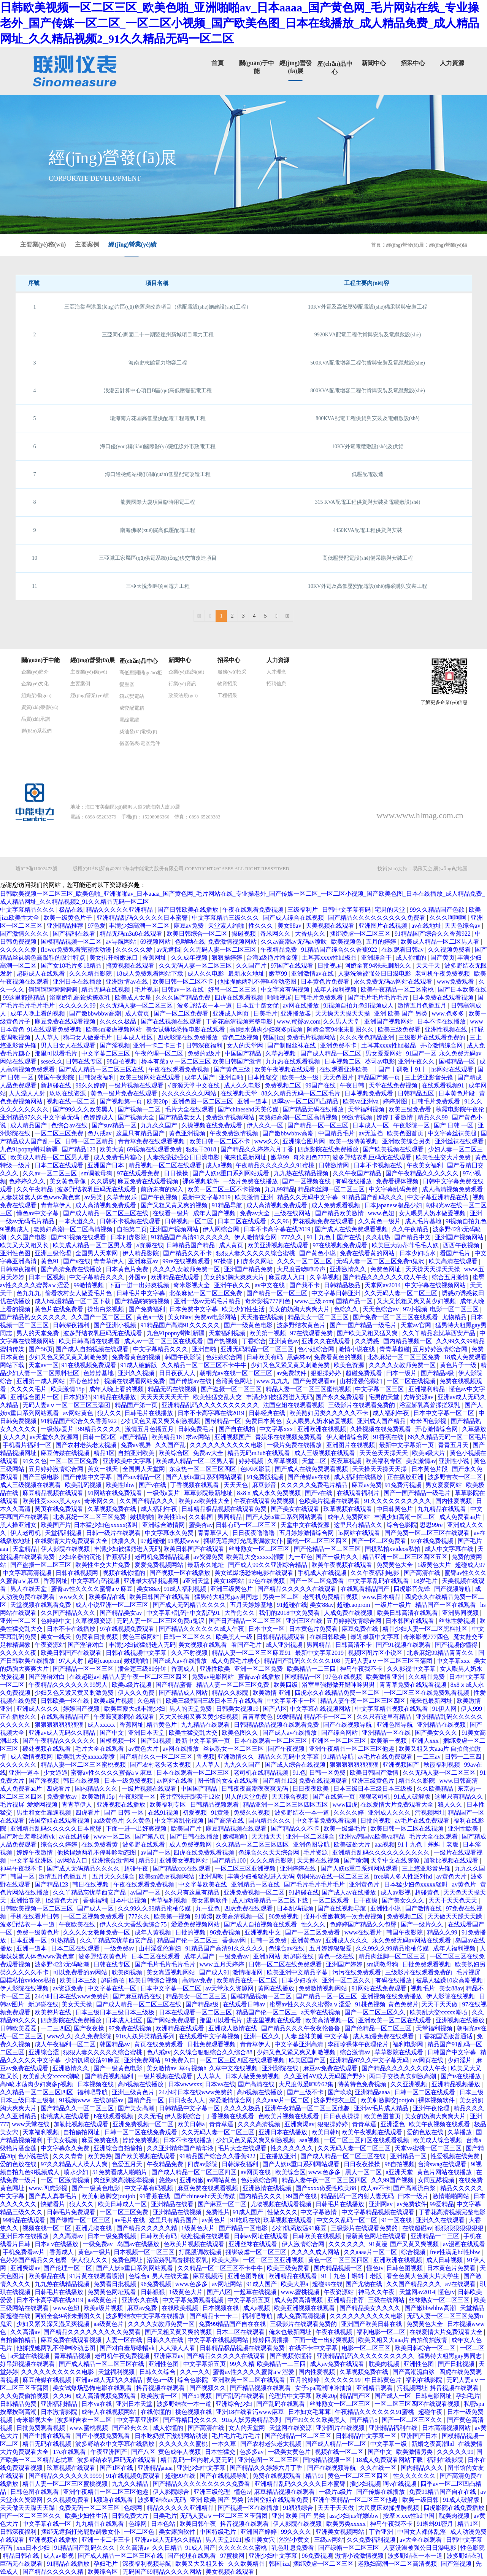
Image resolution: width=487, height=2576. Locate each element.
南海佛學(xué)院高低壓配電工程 (157, 530)
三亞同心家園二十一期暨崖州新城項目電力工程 (158, 335)
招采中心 (413, 63)
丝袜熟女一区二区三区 (259, 1549)
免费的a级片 (204, 1053)
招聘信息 (276, 683)
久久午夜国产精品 (358, 1173)
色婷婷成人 (99, 1117)
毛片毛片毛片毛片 (237, 2436)
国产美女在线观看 (296, 1509)
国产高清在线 (423, 1573)
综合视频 (414, 2252)
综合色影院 (402, 1525)
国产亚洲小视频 (116, 1325)
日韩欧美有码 (265, 1357)
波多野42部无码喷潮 (63, 1964)
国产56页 (41, 1349)
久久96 (280, 1221)
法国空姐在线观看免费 (278, 2499)
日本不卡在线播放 (442, 1021)
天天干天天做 (440, 2004)
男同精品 (230, 1517)
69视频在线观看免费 (155, 1149)
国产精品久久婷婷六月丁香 (257, 1149)
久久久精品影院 (91, 973)
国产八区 (275, 1708)
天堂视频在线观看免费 (41, 1605)
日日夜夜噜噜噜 (254, 1533)
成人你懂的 (412, 957)
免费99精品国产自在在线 (233, 2324)
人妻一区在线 (125, 2340)
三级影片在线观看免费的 (432, 1037)
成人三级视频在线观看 (325, 1453)
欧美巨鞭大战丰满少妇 (135, 1708)
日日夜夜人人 (178, 1373)
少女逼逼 (55, 1772)
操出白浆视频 (106, 1309)
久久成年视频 (190, 957)
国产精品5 (364, 2420)
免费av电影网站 (216, 1317)
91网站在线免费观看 (115, 1493)
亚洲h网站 (267, 1956)
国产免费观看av (315, 1381)
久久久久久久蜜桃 (184, 2444)
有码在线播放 (354, 1181)
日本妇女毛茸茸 (310, 2412)
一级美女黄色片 (290, 2452)
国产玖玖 (340, 2092)
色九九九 (29, 1293)
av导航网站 (121, 941)
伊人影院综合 (184, 2116)
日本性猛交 (263, 1077)
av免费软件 (292, 1373)
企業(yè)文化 (35, 683)
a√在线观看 (461, 2284)
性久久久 (261, 925)
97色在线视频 (267, 1581)
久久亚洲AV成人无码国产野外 (325, 2076)
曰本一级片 (402, 1373)
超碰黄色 (428, 1892)
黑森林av (299, 1357)
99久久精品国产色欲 (438, 909)
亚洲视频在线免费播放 (392, 1996)
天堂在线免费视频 (394, 1085)
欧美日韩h (325, 2132)
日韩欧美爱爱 (19, 2028)
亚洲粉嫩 (191, 2180)
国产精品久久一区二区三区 (156, 1756)
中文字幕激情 (319, 2212)
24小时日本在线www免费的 (72, 1996)
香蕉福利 (119, 1557)
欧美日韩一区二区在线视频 (407, 1828)
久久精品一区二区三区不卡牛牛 (204, 1365)
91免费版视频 (266, 1477)
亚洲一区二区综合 (311, 1836)
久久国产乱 (171, 1445)
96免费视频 (284, 1916)
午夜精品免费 (279, 949)
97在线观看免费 (139, 1173)
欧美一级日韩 (421, 2499)
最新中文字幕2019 (207, 1197)
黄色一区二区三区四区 (339, 2260)
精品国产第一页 (380, 1077)
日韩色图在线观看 (35, 2491)
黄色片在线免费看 (60, 1309)
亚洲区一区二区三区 (339, 1740)
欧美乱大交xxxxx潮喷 (256, 1557)
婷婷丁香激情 (395, 1117)
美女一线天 (103, 1469)
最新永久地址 (247, 973)
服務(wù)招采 (232, 672)
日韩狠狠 (154, 2292)
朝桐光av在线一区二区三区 (237, 1373)
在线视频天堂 (239, 1093)
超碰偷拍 (113, 1980)
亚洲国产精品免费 (249, 1269)
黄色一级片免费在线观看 (124, 1093)
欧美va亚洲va (361, 1101)
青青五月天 (454, 1445)
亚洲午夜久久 (417, 1061)
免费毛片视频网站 (312, 1037)
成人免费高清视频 (299, 2300)
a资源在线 (149, 1245)
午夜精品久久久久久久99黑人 (69, 1684)
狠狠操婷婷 (228, 957)
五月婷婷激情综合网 (440, 1349)
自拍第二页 (132, 1229)
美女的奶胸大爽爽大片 (234, 1277)
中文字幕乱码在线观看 (379, 1581)
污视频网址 (430, 1812)
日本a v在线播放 (57, 2244)
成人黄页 (138, 1013)
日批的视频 (376, 1820)
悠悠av (168, 2180)
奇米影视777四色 (268, 1301)
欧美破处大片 (353, 1844)
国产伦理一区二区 (68, 2268)
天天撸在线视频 (263, 1317)
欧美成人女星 (134, 997)
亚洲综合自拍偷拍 (119, 2148)
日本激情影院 (60, 2412)
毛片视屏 (147, 989)
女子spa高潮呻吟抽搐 (324, 2388)
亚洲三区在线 (305, 1621)
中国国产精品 (244, 1053)
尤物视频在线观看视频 (282, 2204)
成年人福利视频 (336, 989)
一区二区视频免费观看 (94, 1916)
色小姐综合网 (317, 1349)
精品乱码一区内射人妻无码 (358, 2196)
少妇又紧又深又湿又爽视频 (53, 2324)
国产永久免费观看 (341, 1397)
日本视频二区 (343, 1061)
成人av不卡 (375, 2188)
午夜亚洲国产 (109, 2452)
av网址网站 (228, 2284)
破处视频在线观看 (47, 1748)
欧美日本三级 (79, 1980)
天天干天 (429, 965)
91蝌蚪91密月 (436, 2523)
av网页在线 (428, 2060)
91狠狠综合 (299, 2507)
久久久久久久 (19, 1764)
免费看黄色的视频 (137, 1357)
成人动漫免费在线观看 (384, 2036)
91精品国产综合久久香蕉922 (433, 933)
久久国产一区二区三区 (102, 1317)
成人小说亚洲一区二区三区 (112, 1605)
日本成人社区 (135, 1037)
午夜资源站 (50, 1644)
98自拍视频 (122, 1061)
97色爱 (96, 925)
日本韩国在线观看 (410, 1621)
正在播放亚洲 (406, 1477)
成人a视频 (219, 1165)
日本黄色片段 (457, 1093)
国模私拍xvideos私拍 (393, 1549)
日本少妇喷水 (418, 1253)
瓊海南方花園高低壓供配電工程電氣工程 (158, 418)
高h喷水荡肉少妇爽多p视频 (266, 1029)
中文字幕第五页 (249, 2300)
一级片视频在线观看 (137, 1085)
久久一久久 (195, 2372)
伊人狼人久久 (90, 2260)
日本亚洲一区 (29, 1940)
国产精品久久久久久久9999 (66, 2476)
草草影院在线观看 (399, 2052)
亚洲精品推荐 (66, 925)
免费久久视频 (252, 1812)
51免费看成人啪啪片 (120, 2172)
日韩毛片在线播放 (149, 1413)
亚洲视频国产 (233, 1437)
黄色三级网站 (141, 1636)
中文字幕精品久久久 (28, 909)
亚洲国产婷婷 (345, 1964)
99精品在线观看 (25, 2220)
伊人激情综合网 (256, 1237)
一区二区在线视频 (412, 1381)
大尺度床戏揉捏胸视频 (389, 2507)
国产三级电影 (41, 1477)
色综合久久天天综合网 (269, 1852)
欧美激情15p (68, 1389)
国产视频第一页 (122, 1101)
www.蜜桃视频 (301, 2292)
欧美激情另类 (415, 2452)
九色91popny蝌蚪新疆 (29, 1149)
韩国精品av (115, 2044)
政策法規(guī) (183, 695)
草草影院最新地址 (209, 1493)
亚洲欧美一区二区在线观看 (395, 2020)
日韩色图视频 (405, 2268)
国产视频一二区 (140, 1109)
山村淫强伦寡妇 (361, 1381)
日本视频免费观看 (369, 1093)
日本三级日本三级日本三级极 (373, 1788)
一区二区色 (140, 2531)
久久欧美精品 (436, 1788)
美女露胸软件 (210, 1900)
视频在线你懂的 (125, 1573)
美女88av (290, 925)
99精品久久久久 (100, 1429)
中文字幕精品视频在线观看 (392, 1708)
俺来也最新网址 (246, 1157)
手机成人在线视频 (323, 1573)
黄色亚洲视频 (188, 1133)
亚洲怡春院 (26, 1900)
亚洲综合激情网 (164, 1525)
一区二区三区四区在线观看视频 (243, 2060)
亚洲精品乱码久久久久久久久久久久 (211, 1405)
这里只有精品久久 (359, 1525)
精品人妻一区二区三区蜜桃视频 (309, 1389)
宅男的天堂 (391, 909)
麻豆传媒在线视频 (66, 1453)
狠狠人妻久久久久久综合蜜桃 (256, 1253)
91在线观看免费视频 (55, 1029)
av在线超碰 (74, 1836)
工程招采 (227, 695)
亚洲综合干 (377, 957)
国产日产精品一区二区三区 (246, 1621)
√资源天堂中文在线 (194, 1085)
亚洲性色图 (16, 1253)
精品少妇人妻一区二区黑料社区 (425, 1629)
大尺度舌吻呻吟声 (302, 1269)
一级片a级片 (336, 2491)
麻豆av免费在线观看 (331, 2068)
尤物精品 (455, 1317)
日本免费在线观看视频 (443, 997)
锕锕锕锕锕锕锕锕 (54, 989)
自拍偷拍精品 (19, 2340)
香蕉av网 (234, 1940)
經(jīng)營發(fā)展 (405, 245)
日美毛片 (265, 1013)
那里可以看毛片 (57, 1053)
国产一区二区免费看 (182, 1013)
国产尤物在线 (365, 2284)
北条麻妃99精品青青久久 (441, 1652)
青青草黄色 (258, 1716)
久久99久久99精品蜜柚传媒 (155, 1908)
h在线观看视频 (114, 2116)
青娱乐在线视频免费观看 (289, 1437)
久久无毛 (150, 2116)
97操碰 (224, 1261)
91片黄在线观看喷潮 (97, 2276)
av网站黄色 (79, 1413)
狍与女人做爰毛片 (88, 1037)
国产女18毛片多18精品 (72, 965)
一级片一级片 (393, 1605)
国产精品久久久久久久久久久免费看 (377, 917)
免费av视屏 (136, 1445)
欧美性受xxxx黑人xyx (52, 1501)
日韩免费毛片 (197, 1429)
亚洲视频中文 (263, 1932)
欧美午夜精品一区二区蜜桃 (398, 989)
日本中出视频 (129, 1900)
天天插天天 (267, 1836)
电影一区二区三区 (455, 1309)
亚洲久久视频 (137, 1373)
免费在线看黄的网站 (368, 1253)
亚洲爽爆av (299, 2124)
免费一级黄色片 (38, 1932)
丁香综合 (254, 1341)
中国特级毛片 (219, 2531)
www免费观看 (456, 981)
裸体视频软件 (201, 1181)
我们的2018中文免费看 (290, 1613)
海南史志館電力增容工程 (157, 363)
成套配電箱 (131, 708)
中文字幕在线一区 (112, 1988)
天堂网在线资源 (291, 2428)
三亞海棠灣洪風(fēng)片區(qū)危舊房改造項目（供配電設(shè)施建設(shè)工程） (157, 307)
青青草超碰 (394, 1349)
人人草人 (47, 1037)
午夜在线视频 (335, 2332)
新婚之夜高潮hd (433, 2444)
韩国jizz (273, 1037)
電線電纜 (129, 720)
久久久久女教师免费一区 (187, 1269)
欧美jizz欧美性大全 (204, 1501)
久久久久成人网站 (316, 2252)
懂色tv (374, 2268)
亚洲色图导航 (395, 1724)
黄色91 (50, 1261)
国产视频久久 (208, 2388)
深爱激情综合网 (231, 2100)
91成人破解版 (140, 1365)
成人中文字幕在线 (450, 1549)
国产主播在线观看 (47, 2436)
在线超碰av (84, 1676)
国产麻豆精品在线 (138, 1996)
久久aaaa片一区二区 (283, 2100)
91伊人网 (445, 1708)
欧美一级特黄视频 (354, 1141)
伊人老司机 (26, 1533)
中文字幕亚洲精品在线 (438, 1197)
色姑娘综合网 (225, 1357)
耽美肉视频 (128, 1972)
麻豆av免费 (189, 925)
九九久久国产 (160, 1125)
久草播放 (474, 1429)
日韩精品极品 (343, 1285)
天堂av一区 (44, 1365)
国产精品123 (79, 1149)
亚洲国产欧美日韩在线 (372, 2324)
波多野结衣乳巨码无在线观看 (372, 1157)
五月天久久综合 (114, 1876)
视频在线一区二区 (72, 1101)
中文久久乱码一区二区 (347, 2220)
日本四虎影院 (129, 1237)
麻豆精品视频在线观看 (53, 1493)
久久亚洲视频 (409, 2084)
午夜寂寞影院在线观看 (125, 1716)
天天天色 (236, 1485)
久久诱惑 (102, 1181)
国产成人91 (214, 1972)
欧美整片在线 (54, 2012)
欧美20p (158, 1101)
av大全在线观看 (421, 2539)
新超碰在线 (57, 1085)
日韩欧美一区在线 (66, 1700)
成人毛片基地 (424, 1221)
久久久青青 (68, 2156)
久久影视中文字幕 (412, 1668)
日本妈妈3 (76, 1397)
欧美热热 (99, 2156)
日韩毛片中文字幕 (141, 1293)
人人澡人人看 (178, 2348)
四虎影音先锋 (412, 1589)
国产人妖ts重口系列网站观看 (231, 1173)
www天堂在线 (31, 2124)
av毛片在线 (130, 2220)
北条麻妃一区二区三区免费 (206, 1293)
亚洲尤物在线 (94, 2228)
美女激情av (421, 1461)
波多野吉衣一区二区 (456, 1477)
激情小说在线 (357, 1349)
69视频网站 (156, 941)
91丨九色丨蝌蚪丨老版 (429, 1844)
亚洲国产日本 (106, 1165)
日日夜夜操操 (342, 2116)
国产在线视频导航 (348, 1724)
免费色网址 (386, 1269)
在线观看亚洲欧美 (344, 1069)
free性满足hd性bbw (456, 2252)
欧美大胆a (226, 2260)
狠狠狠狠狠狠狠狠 (60, 1724)
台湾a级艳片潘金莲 (272, 957)
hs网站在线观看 (452, 1069)
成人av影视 (396, 1892)
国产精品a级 (438, 1373)
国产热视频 (223, 1341)
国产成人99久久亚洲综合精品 (268, 1565)
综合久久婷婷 (60, 1844)
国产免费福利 (147, 1309)
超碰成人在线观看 (41, 973)
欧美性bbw (121, 1485)
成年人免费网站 (349, 1517)
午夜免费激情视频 (234, 1133)
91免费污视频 (404, 1485)
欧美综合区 (174, 1453)
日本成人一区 (371, 1125)
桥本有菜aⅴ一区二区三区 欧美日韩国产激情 (201, 1061)
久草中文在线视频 (234, 2068)
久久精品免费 (427, 1676)
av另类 (94, 1197)
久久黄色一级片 (380, 1221)
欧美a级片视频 (132, 1684)
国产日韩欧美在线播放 (188, 909)
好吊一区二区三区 (233, 989)
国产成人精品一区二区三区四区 (194, 2172)
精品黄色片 (162, 1724)
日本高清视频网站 (447, 2428)
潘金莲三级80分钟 (143, 1668)
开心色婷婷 (85, 1381)
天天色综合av (463, 925)
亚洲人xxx (425, 1740)
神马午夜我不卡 (362, 1668)
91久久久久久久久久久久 (398, 1501)
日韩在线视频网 (78, 1573)
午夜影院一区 (412, 1125)
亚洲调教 (212, 1876)
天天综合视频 (290, 1796)
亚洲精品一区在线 (387, 1732)
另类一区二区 (281, 1597)
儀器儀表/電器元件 (139, 743)
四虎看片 (59, 1788)
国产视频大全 (137, 1117)
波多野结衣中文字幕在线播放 (146, 2316)
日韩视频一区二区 (190, 1221)
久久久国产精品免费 (183, 997)
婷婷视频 (252, 1461)
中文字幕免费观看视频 (326, 1820)
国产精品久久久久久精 (147, 2228)
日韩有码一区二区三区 (247, 1525)
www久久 (267, 1141)
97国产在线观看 (293, 965)
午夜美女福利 (425, 1165)
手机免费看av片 (24, 2252)
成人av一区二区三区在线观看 (164, 1341)
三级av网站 (329, 2539)
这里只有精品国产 (141, 1133)
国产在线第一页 (335, 1796)
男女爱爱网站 (384, 1053)
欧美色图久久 (241, 1732)
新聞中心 (374, 63)
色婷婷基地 (99, 1373)
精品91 (147, 1860)
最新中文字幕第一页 (407, 1445)
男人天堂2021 (223, 2539)
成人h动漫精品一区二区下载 (73, 1301)
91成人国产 (249, 2212)
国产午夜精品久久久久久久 (422, 1173)
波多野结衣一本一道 (205, 1005)
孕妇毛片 (468, 2396)
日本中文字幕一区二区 (444, 1413)
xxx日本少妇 (33, 2547)
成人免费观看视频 (336, 1205)
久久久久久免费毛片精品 (315, 1485)
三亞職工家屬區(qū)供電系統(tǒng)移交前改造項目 (158, 558)
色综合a (138, 2276)
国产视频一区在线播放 (180, 1573)
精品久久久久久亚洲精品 (120, 909)
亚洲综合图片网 (304, 1141)
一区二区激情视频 (66, 2180)
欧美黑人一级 (235, 1636)
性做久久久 (282, 2212)
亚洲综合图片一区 (35, 1397)
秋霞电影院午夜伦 (461, 1109)
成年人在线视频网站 (109, 2412)
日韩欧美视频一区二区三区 (37, 1908)
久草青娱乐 (122, 1197)
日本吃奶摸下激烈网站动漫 (172, 2436)
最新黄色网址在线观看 (377, 2236)
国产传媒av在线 (191, 1381)
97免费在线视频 (131, 2028)
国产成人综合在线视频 (294, 917)
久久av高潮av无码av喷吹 (294, 941)
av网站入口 (73, 1860)
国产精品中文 (413, 1237)
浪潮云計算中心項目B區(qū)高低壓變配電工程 (158, 390)
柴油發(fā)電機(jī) (138, 731)
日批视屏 (329, 965)
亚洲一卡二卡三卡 (158, 1045)
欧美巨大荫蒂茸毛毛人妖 (406, 1245)
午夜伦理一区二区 (160, 1053)
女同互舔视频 (437, 2180)
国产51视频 (157, 1740)
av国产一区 (156, 1852)
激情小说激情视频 (360, 2555)
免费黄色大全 (395, 1565)
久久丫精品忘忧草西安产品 (439, 1333)
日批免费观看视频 (427, 1964)
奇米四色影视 (429, 1421)
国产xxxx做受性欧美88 (326, 2188)
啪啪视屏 (279, 997)
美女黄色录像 (68, 1181)
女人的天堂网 (246, 1045)
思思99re (432, 1525)
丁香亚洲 (382, 2531)
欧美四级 (286, 1684)
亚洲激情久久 (349, 1269)
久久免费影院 (94, 2036)
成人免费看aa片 (460, 1517)
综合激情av (355, 2052)
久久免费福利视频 (372, 2539)
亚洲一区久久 (263, 2036)
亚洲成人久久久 (38, 1708)
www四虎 (345, 1804)
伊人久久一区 (266, 1125)
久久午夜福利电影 (376, 1573)
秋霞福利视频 (443, 1764)
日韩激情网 (335, 1165)
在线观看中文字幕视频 (210, 2036)
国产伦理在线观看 (192, 2555)
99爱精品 (289, 1716)
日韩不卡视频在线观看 (131, 1221)
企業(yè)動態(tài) (186, 672)
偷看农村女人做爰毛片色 (79, 1293)
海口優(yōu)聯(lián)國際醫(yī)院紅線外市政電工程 (158, 446)
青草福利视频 (170, 1900)
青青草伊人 (57, 1205)
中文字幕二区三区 (106, 1053)
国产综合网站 (340, 1732)
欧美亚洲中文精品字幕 (298, 1972)
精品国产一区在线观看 (446, 1605)
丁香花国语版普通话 (446, 2036)
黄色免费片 (403, 2004)
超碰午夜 (137, 1868)
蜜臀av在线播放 (260, 1676)
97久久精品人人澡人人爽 (75, 2164)
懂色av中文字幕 (38, 1213)
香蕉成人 (184, 1668)
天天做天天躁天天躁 (455, 1916)
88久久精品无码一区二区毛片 (301, 1093)
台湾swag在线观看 (443, 2164)
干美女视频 (63, 2140)
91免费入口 (181, 2060)
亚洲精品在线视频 (442, 1724)
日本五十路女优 (258, 1005)
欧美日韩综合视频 (154, 1980)
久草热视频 (281, 1053)
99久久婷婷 (90, 1085)
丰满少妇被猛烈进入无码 (279, 1397)
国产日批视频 (457, 2364)
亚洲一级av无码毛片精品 (208, 1301)
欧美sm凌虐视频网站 (114, 1029)
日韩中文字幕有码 (347, 909)
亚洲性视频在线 (447, 1029)
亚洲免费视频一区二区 (255, 1892)
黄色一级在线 (337, 1956)
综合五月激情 (451, 1277)
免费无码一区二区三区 (90, 2507)
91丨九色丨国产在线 (334, 1237)
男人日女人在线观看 (69, 1045)
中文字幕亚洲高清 (299, 2044)
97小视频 (415, 1309)
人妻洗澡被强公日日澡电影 (375, 973)
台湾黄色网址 (235, 1381)
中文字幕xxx (276, 1429)
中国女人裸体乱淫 (422, 2531)
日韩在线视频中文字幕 (137, 1652)
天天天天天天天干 (165, 1397)
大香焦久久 (311, 933)
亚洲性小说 (455, 1461)
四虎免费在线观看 (249, 1908)
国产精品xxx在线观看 (182, 1868)
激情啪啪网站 (452, 2196)
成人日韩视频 (445, 2260)
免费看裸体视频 (398, 1181)
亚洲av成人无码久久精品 (63, 1732)
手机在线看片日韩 (35, 1916)
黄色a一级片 (94, 2252)
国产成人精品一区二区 (331, 1053)
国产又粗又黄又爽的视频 (175, 1205)
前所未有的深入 (163, 1189)
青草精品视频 (73, 2356)
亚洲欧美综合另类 (407, 1141)
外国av (138, 1277)
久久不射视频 (190, 1652)
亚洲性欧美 (216, 1668)
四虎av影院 (203, 2164)
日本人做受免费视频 (253, 2076)
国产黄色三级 (233, 1069)
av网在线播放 (301, 1005)
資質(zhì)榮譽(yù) (40, 707)
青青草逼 (222, 2124)
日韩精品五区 (417, 1093)
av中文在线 (270, 1285)
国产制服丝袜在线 (292, 1045)
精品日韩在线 (22, 2555)
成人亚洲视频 (285, 1644)
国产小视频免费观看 (103, 2436)
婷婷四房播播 (271, 2340)
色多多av (252, 2452)
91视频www (184, 1541)
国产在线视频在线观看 (172, 1021)
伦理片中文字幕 (291, 2396)
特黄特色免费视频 (363, 2084)
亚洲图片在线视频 (384, 925)
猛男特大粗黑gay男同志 (226, 1597)
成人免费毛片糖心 (119, 1157)
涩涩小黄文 (295, 2539)
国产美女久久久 (437, 1732)
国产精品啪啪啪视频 (143, 1301)
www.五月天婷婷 (223, 1964)
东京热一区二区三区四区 (203, 1469)
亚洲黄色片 (365, 1884)
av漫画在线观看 (464, 2244)
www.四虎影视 (49, 2188)
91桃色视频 (370, 2004)
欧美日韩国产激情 (375, 1772)
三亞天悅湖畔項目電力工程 (158, 586)
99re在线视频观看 (186, 1261)
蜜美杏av (201, 1525)
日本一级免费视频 (129, 1780)
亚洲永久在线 (141, 2300)
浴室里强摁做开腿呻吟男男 (339, 1684)
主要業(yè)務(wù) (43, 244)
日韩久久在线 (166, 2340)
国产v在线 (76, 1261)
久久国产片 (252, 965)
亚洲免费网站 (143, 2060)
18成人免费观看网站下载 (150, 973)
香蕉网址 (155, 957)
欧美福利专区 (384, 1461)
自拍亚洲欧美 (137, 1453)
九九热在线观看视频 (293, 1061)
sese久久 (52, 1061)
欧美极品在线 (108, 1597)
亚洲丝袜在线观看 (460, 1141)
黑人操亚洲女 (19, 1525)
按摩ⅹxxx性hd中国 (409, 2515)
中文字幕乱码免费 (394, 1189)
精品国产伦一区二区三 (188, 1940)
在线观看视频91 (444, 1085)
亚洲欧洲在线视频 (322, 1429)
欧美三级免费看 (400, 1029)
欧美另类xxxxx (346, 2523)
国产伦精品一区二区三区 (328, 1549)
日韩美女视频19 (238, 1708)
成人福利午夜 (392, 1413)
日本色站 (164, 2523)
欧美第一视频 (268, 1333)
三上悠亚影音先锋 (430, 1077)
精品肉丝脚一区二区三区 (332, 1189)
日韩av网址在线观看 (262, 2236)
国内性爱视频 (454, 1501)
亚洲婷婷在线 (299, 1868)
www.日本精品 (382, 1597)
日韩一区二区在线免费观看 (286, 1964)
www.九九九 (273, 1381)
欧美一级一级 (301, 1077)
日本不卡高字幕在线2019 (277, 1229)
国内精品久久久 (97, 1788)
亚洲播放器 (297, 1013)
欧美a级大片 (429, 1453)
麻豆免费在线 (361, 1629)
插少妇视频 (365, 2483)
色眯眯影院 (256, 1469)
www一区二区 (113, 1836)
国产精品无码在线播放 (314, 1109)
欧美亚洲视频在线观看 (278, 1245)
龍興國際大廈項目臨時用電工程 (158, 502)
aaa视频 (385, 1844)
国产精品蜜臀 (174, 1684)
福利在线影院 (425, 2380)
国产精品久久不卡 (188, 1253)
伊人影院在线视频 (66, 1549)
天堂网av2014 (383, 1285)
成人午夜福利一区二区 (66, 2044)
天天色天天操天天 (384, 1453)
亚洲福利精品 (427, 1389)
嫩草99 (279, 973)
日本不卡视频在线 (379, 1165)
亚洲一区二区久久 (347, 1980)
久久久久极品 (119, 1021)
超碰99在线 (327, 2284)
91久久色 (34, 1461)
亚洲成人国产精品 (382, 1421)
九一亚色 (300, 1557)
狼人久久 (109, 1413)
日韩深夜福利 (205, 1045)
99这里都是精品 (25, 997)
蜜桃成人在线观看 (66, 2116)
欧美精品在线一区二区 (247, 1980)
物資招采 (227, 683)
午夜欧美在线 (78, 1924)
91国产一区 (421, 1053)
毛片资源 (316, 1852)
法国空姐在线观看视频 (294, 1405)
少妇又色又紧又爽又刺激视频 (161, 1421)
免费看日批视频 (97, 1636)
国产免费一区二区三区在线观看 (396, 1317)
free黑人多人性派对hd (403, 1876)
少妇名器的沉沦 (81, 1557)
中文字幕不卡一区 (292, 1700)
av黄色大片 (144, 1748)
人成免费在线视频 (349, 1613)
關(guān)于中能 (40, 660)
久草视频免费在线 (112, 1509)
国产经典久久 (131, 2428)
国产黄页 (442, 957)
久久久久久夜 (19, 1652)
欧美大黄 (112, 1149)
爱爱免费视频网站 (160, 1565)
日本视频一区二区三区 (145, 2252)
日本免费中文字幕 (194, 1309)
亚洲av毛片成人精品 (382, 2108)
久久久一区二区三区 (305, 1261)
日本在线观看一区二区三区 (271, 1740)
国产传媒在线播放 (381, 2491)
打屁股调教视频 (201, 2252)
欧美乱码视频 (84, 1485)
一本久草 (225, 2444)
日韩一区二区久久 (188, 1636)
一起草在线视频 (256, 2292)
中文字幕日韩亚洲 (336, 1293)
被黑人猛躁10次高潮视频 (450, 1980)
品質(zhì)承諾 (36, 719)
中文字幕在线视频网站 (436, 1285)
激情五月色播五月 (423, 1005)
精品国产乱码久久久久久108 (302, 1660)
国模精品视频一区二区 (72, 941)
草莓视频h (192, 2068)
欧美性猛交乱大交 (218, 1397)
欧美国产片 (56, 1525)
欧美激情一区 (160, 2396)
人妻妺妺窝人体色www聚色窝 (41, 1197)
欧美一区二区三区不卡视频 (224, 1189)
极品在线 (71, 909)
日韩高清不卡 (354, 1644)
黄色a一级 (150, 1317)
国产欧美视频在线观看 (394, 1149)
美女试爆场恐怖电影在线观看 (186, 1029)
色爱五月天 (128, 2164)
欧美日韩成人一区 (123, 2204)
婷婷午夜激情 (35, 1852)
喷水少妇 (77, 2172)
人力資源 (452, 63)
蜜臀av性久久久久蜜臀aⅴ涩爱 (311, 2004)
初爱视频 (195, 1812)
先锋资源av (419, 1397)
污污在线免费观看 (357, 1972)
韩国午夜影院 (57, 1077)
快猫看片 (54, 2204)
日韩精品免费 (19, 2404)
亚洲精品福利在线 (394, 2428)
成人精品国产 (29, 1125)
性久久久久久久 (293, 2148)
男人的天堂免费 (38, 1333)
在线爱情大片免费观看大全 (72, 1541)
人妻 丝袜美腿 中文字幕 (317, 2036)
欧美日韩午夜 (198, 2523)
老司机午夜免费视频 (443, 973)
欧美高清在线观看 (454, 1261)
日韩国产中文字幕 (452, 2052)
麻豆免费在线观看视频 (66, 1021)
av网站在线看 (176, 1780)
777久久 (292, 1237)
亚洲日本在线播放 (78, 981)
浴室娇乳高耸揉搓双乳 (80, 997)
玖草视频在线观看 (349, 1509)
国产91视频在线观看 (79, 1237)
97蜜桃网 (233, 2555)
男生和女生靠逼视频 (44, 1812)
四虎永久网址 (255, 1261)
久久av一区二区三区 (50, 1173)
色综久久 (347, 1309)
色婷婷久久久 (28, 1181)
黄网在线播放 (277, 1988)
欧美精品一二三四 (312, 1668)
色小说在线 (34, 2156)
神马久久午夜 (377, 2292)
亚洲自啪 (232, 1077)
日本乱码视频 (296, 1908)
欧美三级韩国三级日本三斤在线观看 (215, 1700)
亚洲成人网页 (232, 1013)
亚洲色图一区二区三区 (203, 1101)
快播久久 (125, 1541)
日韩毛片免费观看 (319, 997)
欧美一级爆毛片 (346, 1828)
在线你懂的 (157, 2412)
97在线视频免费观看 (341, 1245)
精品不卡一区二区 (329, 1716)
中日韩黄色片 (395, 1509)
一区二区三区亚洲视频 (246, 1868)
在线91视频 (164, 1812)
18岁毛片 (426, 1581)
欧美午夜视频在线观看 (285, 1069)
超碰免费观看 (365, 1373)
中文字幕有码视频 (286, 989)
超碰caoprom (354, 1605)
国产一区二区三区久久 (375, 2012)
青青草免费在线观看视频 (152, 1141)
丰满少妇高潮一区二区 (140, 925)
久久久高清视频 (260, 2124)
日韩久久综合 (158, 2372)
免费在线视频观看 (324, 1780)
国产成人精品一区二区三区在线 (102, 1069)
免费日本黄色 (264, 1421)
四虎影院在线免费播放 (188, 1037)
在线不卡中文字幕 (314, 2348)
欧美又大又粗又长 (25, 1245)
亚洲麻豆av (144, 1261)
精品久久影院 (231, 1692)
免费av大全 (255, 1213)
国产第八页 (151, 1836)
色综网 (134, 2507)
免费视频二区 (284, 1085)
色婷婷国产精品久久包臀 (364, 1924)
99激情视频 (358, 1117)
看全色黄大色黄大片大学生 (423, 2276)
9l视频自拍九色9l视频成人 (359, 1005)
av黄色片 (464, 1884)
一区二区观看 (332, 1900)
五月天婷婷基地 (252, 1605)
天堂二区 (315, 1461)
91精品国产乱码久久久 (373, 1197)
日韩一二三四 (464, 1756)
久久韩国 (201, 1517)
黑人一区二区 (364, 2172)
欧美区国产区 (308, 2060)
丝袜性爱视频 (458, 1621)
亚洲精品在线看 (173, 2204)
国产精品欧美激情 (340, 1213)
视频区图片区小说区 (376, 1652)
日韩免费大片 (131, 2515)
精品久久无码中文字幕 (308, 1197)
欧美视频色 (347, 941)
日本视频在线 (96, 2084)
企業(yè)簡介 (35, 672)
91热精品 (64, 1940)
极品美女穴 (260, 2539)
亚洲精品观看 (375, 2388)
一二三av (429, 1756)
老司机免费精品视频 (163, 1557)
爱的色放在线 (426, 2132)
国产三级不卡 (306, 2092)
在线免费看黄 (100, 1844)
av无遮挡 (168, 949)
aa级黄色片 (108, 1820)
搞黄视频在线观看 (131, 965)
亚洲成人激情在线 (233, 2028)
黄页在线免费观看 (60, 1509)
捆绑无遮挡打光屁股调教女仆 (243, 1541)
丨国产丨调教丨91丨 (400, 1069)
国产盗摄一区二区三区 (232, 1389)
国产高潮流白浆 (415, 2188)
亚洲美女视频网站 (184, 1860)
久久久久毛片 (29, 1389)
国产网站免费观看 (172, 2020)
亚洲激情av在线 (313, 973)
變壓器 (126, 684)
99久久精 (242, 2364)
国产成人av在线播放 (180, 1660)
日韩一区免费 (328, 1772)
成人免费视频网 (191, 1844)
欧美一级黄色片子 (68, 917)
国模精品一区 (458, 1061)
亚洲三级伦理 (54, 1253)
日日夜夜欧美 (311, 1788)
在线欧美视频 (181, 2308)
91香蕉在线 (389, 1437)
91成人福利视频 (185, 1589)
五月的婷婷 (382, 941)
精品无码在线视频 (106, 989)
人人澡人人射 (28, 1093)
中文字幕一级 (389, 2444)
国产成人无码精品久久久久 (190, 1605)
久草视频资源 (94, 1621)
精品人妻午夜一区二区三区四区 (145, 1676)
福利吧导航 (93, 2092)
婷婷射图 (396, 1101)
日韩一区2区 (99, 1437)
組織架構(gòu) (36, 695)
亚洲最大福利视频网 (152, 1581)
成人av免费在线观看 (338, 2364)
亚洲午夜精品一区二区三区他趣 (352, 1748)
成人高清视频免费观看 (453, 1189)
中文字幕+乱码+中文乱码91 (184, 1613)
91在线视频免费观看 (90, 1365)
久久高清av (68, 2236)
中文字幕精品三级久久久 (226, 917)
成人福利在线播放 (359, 1477)
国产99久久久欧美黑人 (84, 1109)
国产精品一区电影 (244, 2228)
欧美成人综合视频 (438, 2140)
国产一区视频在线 (307, 1181)
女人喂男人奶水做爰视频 (433, 1213)
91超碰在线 (292, 1605)
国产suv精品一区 (115, 1125)
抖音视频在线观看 (161, 2388)
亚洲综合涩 (44, 2052)
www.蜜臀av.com (298, 1021)
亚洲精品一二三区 (436, 2236)
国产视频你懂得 (457, 1644)
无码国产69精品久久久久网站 (162, 2571)
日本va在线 (220, 2084)
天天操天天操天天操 (343, 1013)
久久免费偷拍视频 (25, 2396)
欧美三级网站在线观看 (150, 1077)
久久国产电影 (29, 1237)
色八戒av (100, 1133)
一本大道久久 (78, 1221)
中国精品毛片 (337, 1133)
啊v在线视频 (400, 2483)
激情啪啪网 (248, 1972)
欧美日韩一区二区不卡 (183, 981)
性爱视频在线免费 (456, 2156)
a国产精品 (134, 1437)
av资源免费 (209, 1557)
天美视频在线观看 (331, 925)
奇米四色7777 (311, 1157)
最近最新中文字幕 (376, 1636)
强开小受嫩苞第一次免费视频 (343, 1916)
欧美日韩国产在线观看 (194, 1549)
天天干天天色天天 (453, 1900)
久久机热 (379, 1237)
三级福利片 (303, 909)
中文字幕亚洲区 (32, 1860)
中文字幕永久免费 (170, 1533)
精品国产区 (356, 2396)
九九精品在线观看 (442, 1509)
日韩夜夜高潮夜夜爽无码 (255, 1788)
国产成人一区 (96, 1908)
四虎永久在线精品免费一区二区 (338, 1692)
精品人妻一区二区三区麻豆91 (252, 1652)
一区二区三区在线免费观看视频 (427, 1692)
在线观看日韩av (403, 949)
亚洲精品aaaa (373, 2092)
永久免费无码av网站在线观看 (394, 981)
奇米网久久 (276, 933)
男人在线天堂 (29, 1589)
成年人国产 (200, 1077)
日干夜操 (366, 1900)
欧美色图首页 (406, 1133)
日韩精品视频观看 (282, 1636)
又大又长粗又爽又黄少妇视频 (417, 1301)
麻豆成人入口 (287, 1277)
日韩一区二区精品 (90, 1141)
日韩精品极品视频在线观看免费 (224, 1509)
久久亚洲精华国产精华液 (181, 2148)
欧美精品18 (167, 1437)
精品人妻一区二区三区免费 (233, 1684)
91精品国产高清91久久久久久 (191, 1237)
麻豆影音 (265, 1485)
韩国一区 (23, 1876)
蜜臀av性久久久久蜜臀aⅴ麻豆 (92, 1589)
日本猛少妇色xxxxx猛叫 (106, 1525)
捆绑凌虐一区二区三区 (361, 933)
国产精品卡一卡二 (214, 2316)
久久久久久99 (78, 1005)
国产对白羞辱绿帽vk (28, 1836)
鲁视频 (206, 1756)
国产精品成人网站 (184, 1692)
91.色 (299, 1772)
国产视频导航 (453, 1589)
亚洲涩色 (393, 2124)
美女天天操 (78, 2004)
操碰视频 (244, 933)
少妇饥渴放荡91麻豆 (93, 2060)
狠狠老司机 (375, 1796)
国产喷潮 (356, 1860)
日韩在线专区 (85, 1061)
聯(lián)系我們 (36, 731)
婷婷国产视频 (82, 1708)
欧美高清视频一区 (241, 1916)
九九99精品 (280, 1189)
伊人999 (472, 1708)
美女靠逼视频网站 (171, 1972)
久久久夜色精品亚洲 (367, 1037)
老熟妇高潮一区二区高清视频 (299, 1117)
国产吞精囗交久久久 (191, 2420)
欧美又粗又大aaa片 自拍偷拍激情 (403, 2340)
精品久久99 (433, 1117)
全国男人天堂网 (97, 1253)
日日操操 (177, 1173)
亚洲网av (381, 2204)
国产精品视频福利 (109, 2076)
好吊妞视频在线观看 (28, 2364)
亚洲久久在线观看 (326, 1341)
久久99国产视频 (393, 2180)
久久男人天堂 (342, 1021)
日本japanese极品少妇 (393, 1205)
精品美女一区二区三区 (319, 1317)
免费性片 (218, 2212)
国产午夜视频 (160, 1197)
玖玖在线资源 (68, 1093)
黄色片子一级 (459, 1365)
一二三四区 (56, 2028)
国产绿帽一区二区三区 (80, 2220)
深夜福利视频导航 (147, 2563)
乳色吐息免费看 (293, 2547)
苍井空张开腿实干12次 (191, 1796)
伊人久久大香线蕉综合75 (134, 1924)
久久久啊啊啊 (449, 917)
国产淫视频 (115, 1045)
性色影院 (472, 2547)
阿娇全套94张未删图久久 (378, 965)
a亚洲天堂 (196, 1581)
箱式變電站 (131, 696)
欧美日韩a (192, 2124)
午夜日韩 (353, 1085)
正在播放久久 (19, 1716)
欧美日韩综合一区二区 (198, 933)
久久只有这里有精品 (385, 1716)
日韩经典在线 (268, 1413)
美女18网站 (230, 1581)
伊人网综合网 (222, 1229)
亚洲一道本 (253, 1101)
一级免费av (120, 1948)
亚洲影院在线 (281, 2068)
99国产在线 (321, 1085)
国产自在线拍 (238, 1429)
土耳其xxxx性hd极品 (330, 957)
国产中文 (112, 1732)
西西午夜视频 (462, 1245)
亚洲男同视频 (461, 1613)
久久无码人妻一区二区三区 (220, 949)
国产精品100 (229, 1860)
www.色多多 (448, 1013)
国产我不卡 (305, 1285)
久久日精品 (167, 2547)
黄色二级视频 (241, 1037)
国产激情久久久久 (25, 933)
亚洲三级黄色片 (232, 1589)
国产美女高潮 (137, 2108)
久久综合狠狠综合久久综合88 (213, 2052)
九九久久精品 (131, 2483)
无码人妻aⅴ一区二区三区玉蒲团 (67, 1405)
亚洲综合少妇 (235, 2404)
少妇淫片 (460, 2060)
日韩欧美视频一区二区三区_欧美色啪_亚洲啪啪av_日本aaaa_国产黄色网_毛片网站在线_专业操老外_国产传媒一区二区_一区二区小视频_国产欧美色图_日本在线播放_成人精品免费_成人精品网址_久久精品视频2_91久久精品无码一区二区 (239, 23)
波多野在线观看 (144, 1844)
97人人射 (72, 1660)
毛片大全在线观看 (190, 1109)
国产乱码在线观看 (241, 2396)
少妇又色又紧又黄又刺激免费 (69, 1357)
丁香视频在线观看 (195, 1485)
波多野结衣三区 (336, 2100)
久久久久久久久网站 (190, 1093)
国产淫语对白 (87, 1644)
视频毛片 (423, 1988)
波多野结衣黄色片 (302, 1325)
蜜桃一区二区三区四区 (318, 1541)
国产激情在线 (424, 1908)
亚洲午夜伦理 (432, 2108)
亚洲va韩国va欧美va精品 (372, 1836)
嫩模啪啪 (142, 1517)
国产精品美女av (121, 1613)
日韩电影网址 (434, 2396)
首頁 (217, 63)
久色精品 (150, 1700)
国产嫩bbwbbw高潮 (95, 1013)
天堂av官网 (416, 1325)
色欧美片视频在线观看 (330, 1501)
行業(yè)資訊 (182, 683)
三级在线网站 (293, 1213)
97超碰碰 (153, 1541)
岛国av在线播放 (139, 2244)
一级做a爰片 (58, 1429)
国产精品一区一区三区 (318, 1125)
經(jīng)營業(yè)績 (132, 244)
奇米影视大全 (192, 1285)
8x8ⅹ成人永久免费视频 (269, 1493)
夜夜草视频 (347, 1461)
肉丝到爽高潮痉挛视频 (125, 2180)
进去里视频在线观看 (274, 2020)
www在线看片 (364, 1932)
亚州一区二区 (19, 1621)
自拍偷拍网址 (82, 2132)
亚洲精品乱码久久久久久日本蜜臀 (143, 917)
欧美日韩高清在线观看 (90, 1341)
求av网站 (198, 1437)
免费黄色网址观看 (112, 2292)
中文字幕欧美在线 (203, 1884)
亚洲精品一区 (409, 2156)
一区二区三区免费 (60, 1133)
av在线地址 (426, 925)
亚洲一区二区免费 (259, 1668)
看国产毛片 (456, 1253)
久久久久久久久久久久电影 (227, 1445)
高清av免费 (198, 1980)
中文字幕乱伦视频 (180, 1820)
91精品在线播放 (116, 1397)
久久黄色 (139, 1820)
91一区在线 (397, 2220)
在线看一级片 (171, 1213)
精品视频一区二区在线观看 (165, 1165)
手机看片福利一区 (28, 1445)
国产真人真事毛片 (54, 2196)
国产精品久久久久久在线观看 (297, 1589)
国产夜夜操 (90, 2028)
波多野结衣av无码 (162, 2499)
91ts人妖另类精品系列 (146, 2036)
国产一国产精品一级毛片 (364, 1325)
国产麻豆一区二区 (223, 2204)
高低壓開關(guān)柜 (140, 672)
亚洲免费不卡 (339, 1045)
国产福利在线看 (75, 933)
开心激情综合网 (442, 1045)
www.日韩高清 (459, 1780)
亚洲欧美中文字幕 (128, 1461)
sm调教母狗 (97, 1173)
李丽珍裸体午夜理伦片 (359, 2044)
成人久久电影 (206, 973)
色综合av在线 (70, 1125)
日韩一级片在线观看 (114, 1533)
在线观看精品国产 (366, 1589)
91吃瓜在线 (245, 2220)
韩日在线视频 (82, 1780)
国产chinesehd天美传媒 (249, 1109)
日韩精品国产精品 (191, 1245)
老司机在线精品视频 (261, 1772)
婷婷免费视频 (141, 2140)
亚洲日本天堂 (147, 1732)
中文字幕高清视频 (28, 1573)
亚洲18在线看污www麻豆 (251, 2412)
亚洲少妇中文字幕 (202, 2468)
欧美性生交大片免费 (444, 1157)
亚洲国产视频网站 (389, 1021)
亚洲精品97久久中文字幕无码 (40, 1117)
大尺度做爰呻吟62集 (307, 2084)
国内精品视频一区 (408, 1341)
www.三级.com (314, 1301)
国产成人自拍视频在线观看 (93, 1349)
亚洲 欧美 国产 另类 (401, 1013)
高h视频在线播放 (141, 2084)
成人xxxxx (101, 1724)
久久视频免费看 (450, 949)
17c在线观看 (70, 2452)
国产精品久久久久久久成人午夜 (386, 1277)
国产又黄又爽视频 (415, 2244)
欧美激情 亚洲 (254, 1197)
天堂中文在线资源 (306, 1525)
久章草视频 (324, 1277)
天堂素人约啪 (227, 925)
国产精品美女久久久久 (370, 2308)
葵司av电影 (380, 1061)
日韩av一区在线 (183, 989)
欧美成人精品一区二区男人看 (440, 941)
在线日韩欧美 (328, 1636)
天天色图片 (339, 1077)
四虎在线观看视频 (239, 997)
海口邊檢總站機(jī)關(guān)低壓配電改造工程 (158, 474)
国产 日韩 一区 (454, 1125)
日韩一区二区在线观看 (425, 2092)
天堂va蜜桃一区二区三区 (429, 2148)
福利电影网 (409, 2044)
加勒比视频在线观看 (452, 1860)
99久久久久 (297, 2531)
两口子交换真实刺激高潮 (403, 2076)
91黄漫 (221, 1812)
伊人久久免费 (137, 1692)
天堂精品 (25, 1549)
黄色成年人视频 (180, 2452)
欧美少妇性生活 (244, 1309)
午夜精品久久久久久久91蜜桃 (275, 1165)
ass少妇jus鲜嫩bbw (354, 2515)
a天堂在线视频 (321, 2012)
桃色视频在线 (194, 2412)
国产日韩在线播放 (195, 1836)
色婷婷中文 (57, 1621)
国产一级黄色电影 (249, 1325)
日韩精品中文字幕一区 (190, 2108)
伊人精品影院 (141, 1253)
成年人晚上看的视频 (38, 1013)
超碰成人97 (470, 1565)
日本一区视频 (48, 1277)
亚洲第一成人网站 (41, 1381)
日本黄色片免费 (128, 1269)
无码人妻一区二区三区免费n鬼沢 (381, 1261)
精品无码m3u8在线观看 (131, 933)
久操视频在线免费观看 (212, 1125)
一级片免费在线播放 (251, 1181)
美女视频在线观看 (203, 1644)
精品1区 (104, 1453)
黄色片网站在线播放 (445, 2172)
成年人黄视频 (154, 1932)
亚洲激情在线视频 (268, 2188)
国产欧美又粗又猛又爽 (368, 1333)
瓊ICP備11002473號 (37, 868)
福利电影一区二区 (382, 2332)
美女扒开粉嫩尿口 (114, 957)
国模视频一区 (119, 1740)
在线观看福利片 (359, 1493)
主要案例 (87, 244)
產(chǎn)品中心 (138, 661)
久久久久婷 (349, 1812)
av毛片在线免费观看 (386, 1756)
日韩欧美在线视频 (317, 2236)
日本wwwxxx (185, 2084)
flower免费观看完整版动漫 (77, 949)
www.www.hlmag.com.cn (419, 815)
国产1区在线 (117, 2468)
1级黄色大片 (434, 1565)
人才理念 (276, 672)
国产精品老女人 (181, 1117)
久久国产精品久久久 (147, 1501)
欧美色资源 (350, 1365)
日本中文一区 (267, 1629)
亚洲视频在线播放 (122, 1804)
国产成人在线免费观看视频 (352, 1229)
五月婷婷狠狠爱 (331, 1948)
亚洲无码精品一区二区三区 (257, 1349)
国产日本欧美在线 (462, 989)
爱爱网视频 (43, 1804)
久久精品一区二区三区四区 (253, 1844)
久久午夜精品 (35, 1189)
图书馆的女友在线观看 (228, 1780)
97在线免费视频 (433, 1541)
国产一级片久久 (338, 1557)
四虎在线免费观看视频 (204, 1852)
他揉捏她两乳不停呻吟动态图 (257, 981)
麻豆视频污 (209, 2276)
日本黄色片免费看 (326, 981)
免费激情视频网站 (233, 941)
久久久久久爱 (19, 949)
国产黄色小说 (318, 1253)
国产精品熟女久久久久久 (34, 1317)
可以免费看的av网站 (81, 1972)
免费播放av (62, 1796)
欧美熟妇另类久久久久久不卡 (329, 1413)
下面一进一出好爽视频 (139, 1285)
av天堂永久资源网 (54, 1437)
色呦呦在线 (190, 941)
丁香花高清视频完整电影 (240, 1021)
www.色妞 (382, 1213)
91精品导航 (228, 1205)
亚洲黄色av (284, 1341)
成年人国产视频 (215, 1213)
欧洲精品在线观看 (176, 1277)
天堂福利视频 (367, 1109)
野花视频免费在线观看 (324, 1221)
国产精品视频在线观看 (261, 2388)
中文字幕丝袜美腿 (453, 1133)
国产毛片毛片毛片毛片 (378, 997)
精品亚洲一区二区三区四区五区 (405, 1557)
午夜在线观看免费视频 (253, 909)
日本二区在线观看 (60, 1165)
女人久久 (15, 1437)
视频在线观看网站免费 (135, 1381)
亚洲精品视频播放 (456, 2084)
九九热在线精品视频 (302, 1173)
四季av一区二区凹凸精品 (306, 1101)
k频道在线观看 (114, 2499)
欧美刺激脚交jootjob (388, 2100)
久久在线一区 (379, 2468)
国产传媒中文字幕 (88, 1477)
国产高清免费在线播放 (72, 1269)
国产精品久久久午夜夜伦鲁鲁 (301, 2028)
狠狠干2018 (202, 1149)
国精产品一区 (355, 1301)
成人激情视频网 (32, 1756)
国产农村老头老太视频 (87, 1445)
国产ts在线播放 (462, 2076)
